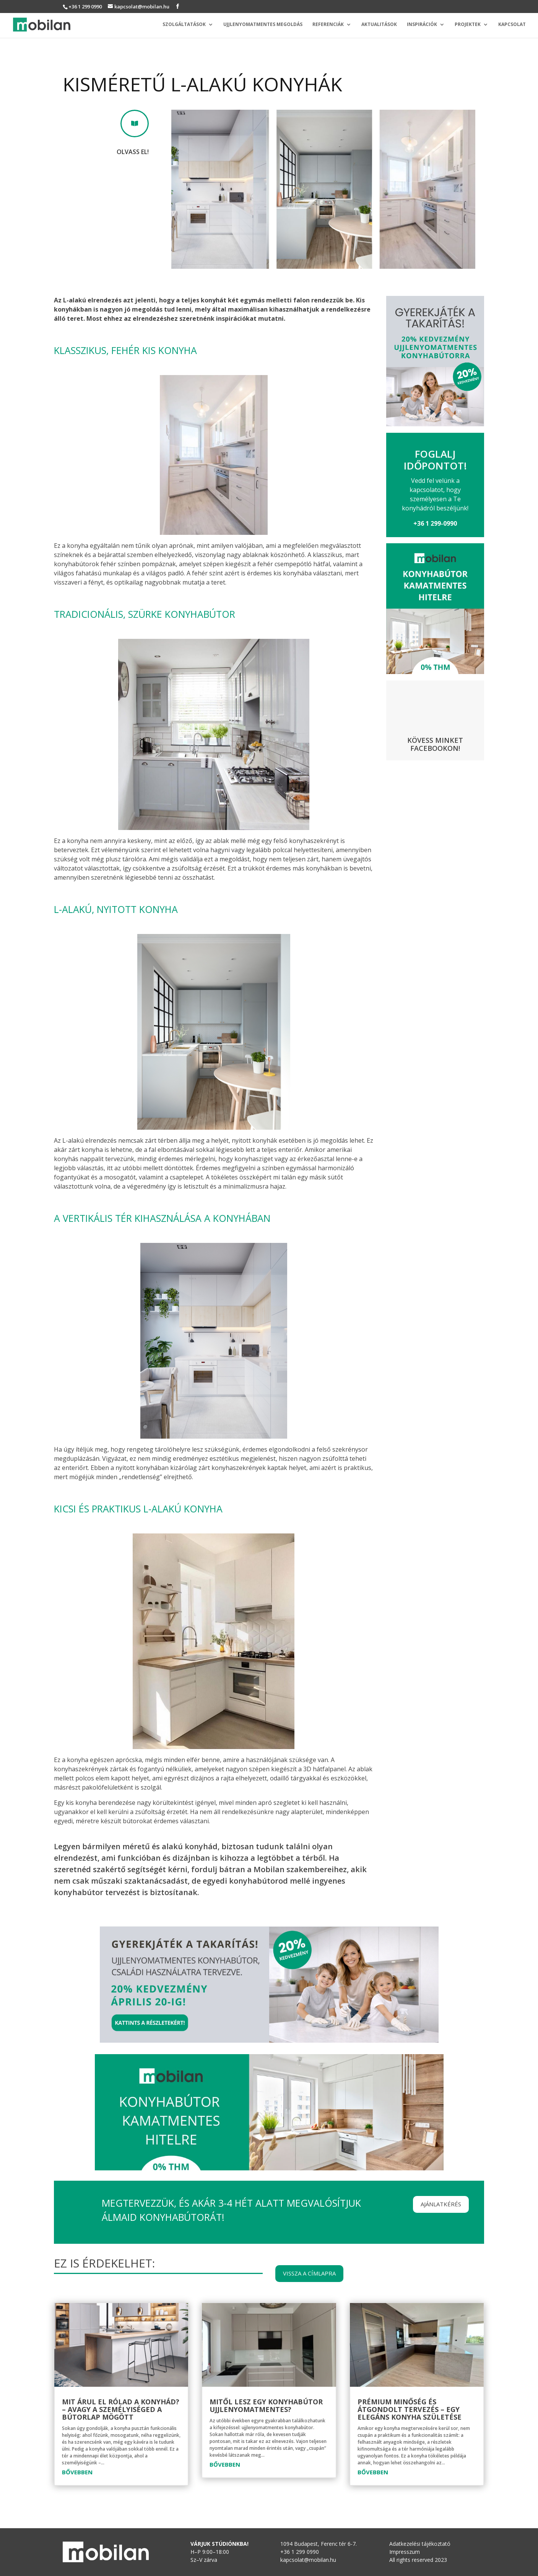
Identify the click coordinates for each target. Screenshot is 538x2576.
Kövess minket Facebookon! (435, 744)
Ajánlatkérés (441, 2204)
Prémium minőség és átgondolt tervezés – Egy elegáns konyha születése (410, 2409)
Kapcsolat (512, 25)
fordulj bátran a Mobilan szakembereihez (268, 1869)
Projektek (468, 25)
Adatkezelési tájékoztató (419, 2543)
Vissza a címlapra (309, 2273)
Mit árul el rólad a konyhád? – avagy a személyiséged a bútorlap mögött (120, 2409)
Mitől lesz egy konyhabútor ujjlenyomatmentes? (266, 2405)
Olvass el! (133, 152)
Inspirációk (422, 25)
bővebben (77, 2472)
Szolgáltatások (184, 25)
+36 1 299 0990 (85, 6)
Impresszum (404, 2551)
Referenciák (328, 25)
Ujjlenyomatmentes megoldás (262, 25)
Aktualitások (379, 25)
